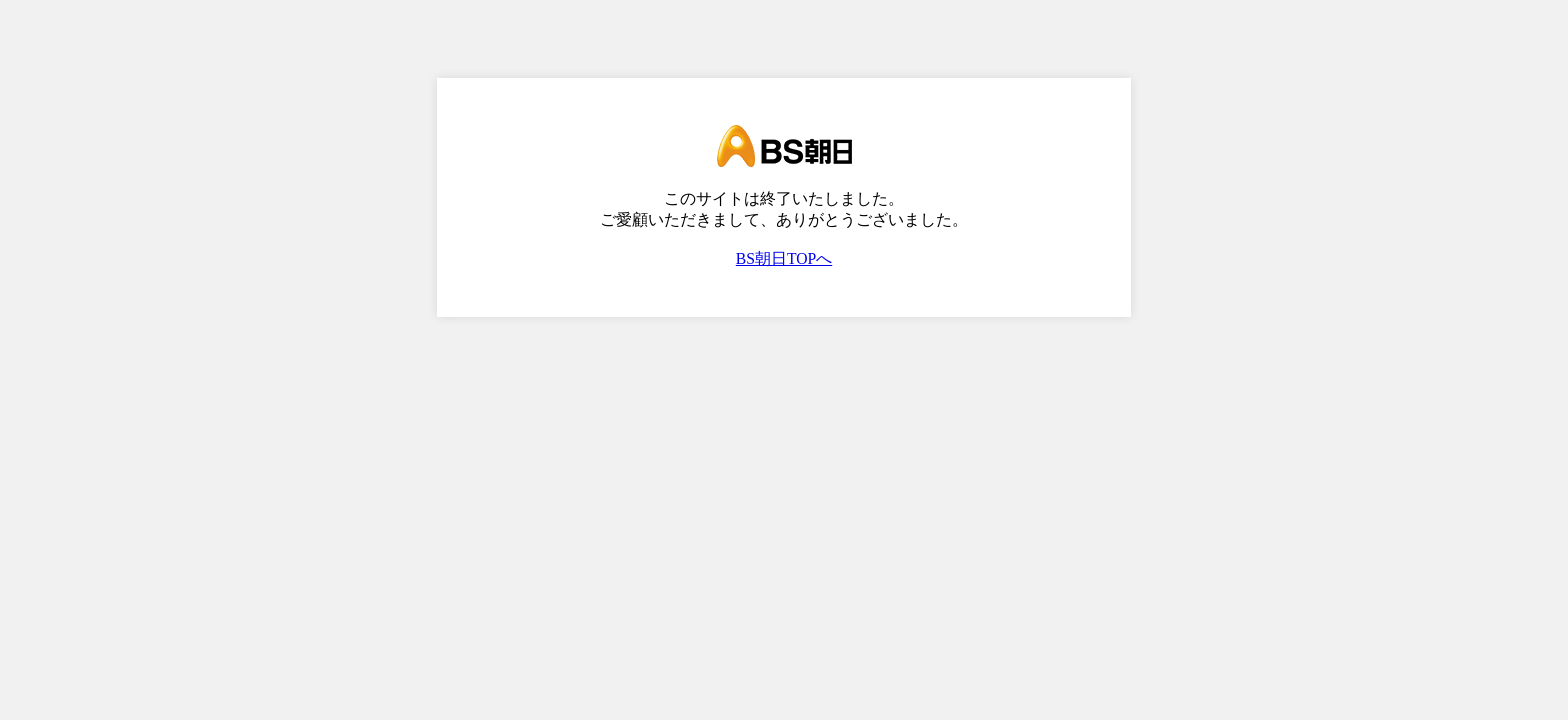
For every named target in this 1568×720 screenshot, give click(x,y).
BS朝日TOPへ (784, 258)
